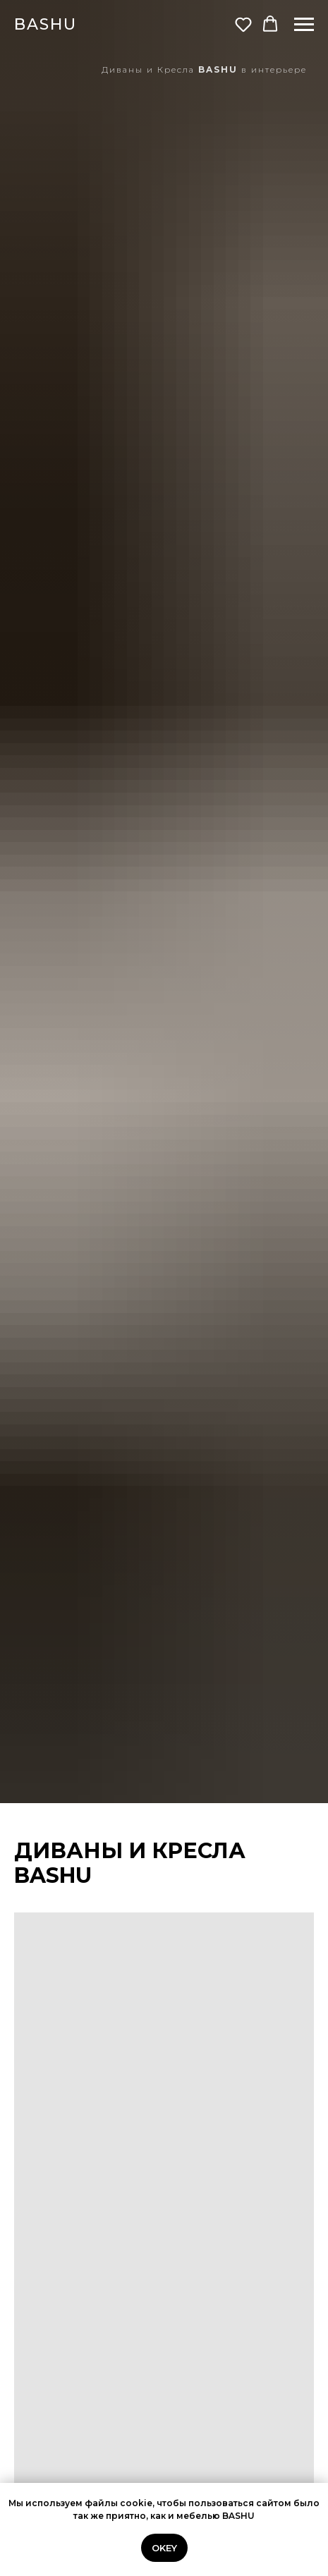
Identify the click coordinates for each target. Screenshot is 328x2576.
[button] (243, 24)
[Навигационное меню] (304, 25)
